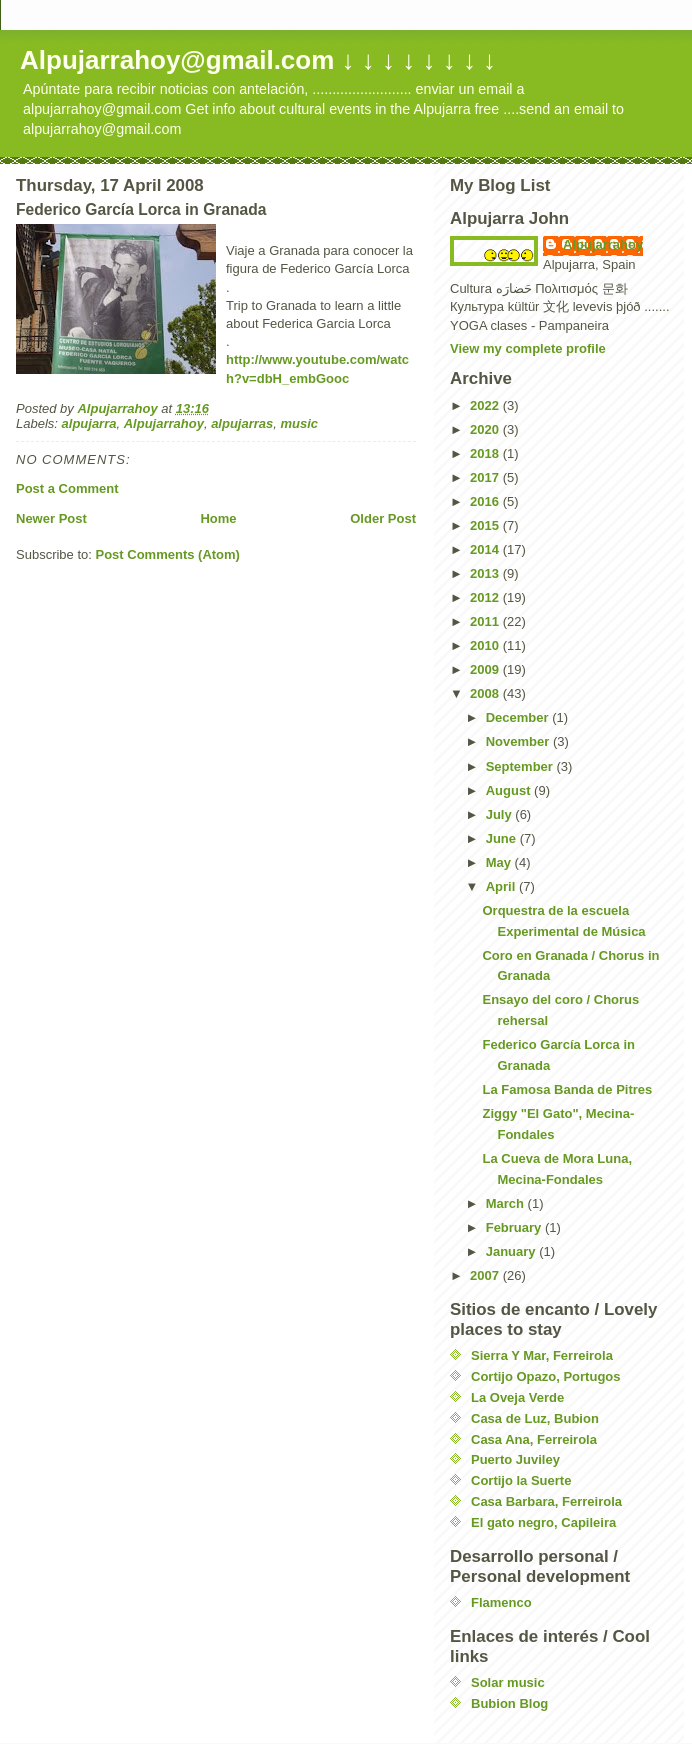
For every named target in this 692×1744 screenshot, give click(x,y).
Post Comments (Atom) (168, 554)
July (501, 814)
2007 (486, 1275)
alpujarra (89, 423)
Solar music (508, 1682)
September (521, 766)
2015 (486, 525)
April (502, 886)
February (515, 1227)
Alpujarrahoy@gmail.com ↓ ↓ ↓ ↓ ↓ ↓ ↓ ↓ (258, 60)
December (519, 717)
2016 (486, 501)
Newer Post (51, 518)
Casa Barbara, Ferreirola (546, 1501)
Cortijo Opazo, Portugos (546, 1376)
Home (218, 518)
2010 (486, 645)
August (510, 790)
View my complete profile (528, 348)
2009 (486, 669)
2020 (486, 429)
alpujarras (242, 423)
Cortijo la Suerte (521, 1480)
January (512, 1251)
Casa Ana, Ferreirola (534, 1439)
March (507, 1203)
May (500, 862)
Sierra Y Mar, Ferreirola (542, 1355)
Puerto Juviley (515, 1459)
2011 (486, 621)
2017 (486, 477)
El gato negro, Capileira (543, 1522)
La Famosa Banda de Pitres (567, 1089)
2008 (486, 693)
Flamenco (501, 1602)
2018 (486, 453)
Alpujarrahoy (164, 423)
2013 (486, 573)
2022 (486, 405)
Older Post (383, 518)
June (503, 838)
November (519, 741)
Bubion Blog (509, 1703)
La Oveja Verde (517, 1397)
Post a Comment (67, 488)
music (300, 423)
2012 (486, 597)
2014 (486, 549)
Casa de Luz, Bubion (535, 1418)
